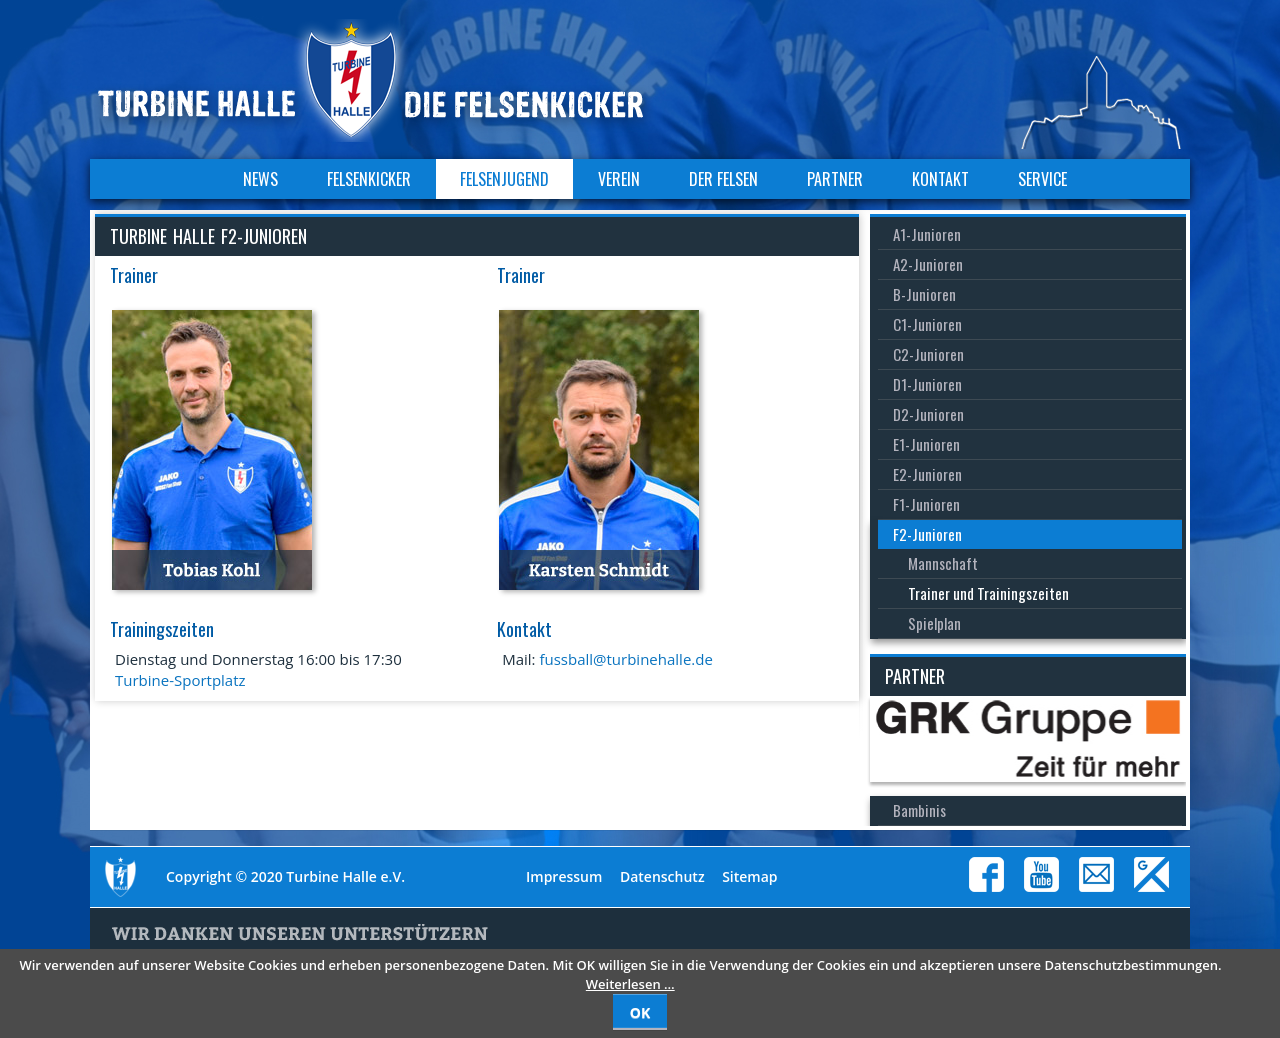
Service (1042, 179)
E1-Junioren (926, 444)
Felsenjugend (504, 179)
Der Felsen (723, 179)
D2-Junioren (928, 414)
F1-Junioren (926, 504)
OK (640, 1012)
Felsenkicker (369, 179)
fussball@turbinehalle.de (625, 659)
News (260, 179)
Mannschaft (943, 563)
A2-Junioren (928, 264)
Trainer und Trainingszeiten (988, 593)
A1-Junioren (927, 234)
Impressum (564, 876)
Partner (835, 179)
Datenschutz (662, 876)
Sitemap (749, 876)
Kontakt (940, 179)
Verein (619, 179)
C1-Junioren (927, 324)
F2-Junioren (927, 534)
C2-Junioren (928, 354)
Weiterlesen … (630, 984)
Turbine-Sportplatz (180, 680)
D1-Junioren (927, 384)
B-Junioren (924, 294)
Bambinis (919, 810)
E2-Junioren (927, 474)
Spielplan (934, 623)
